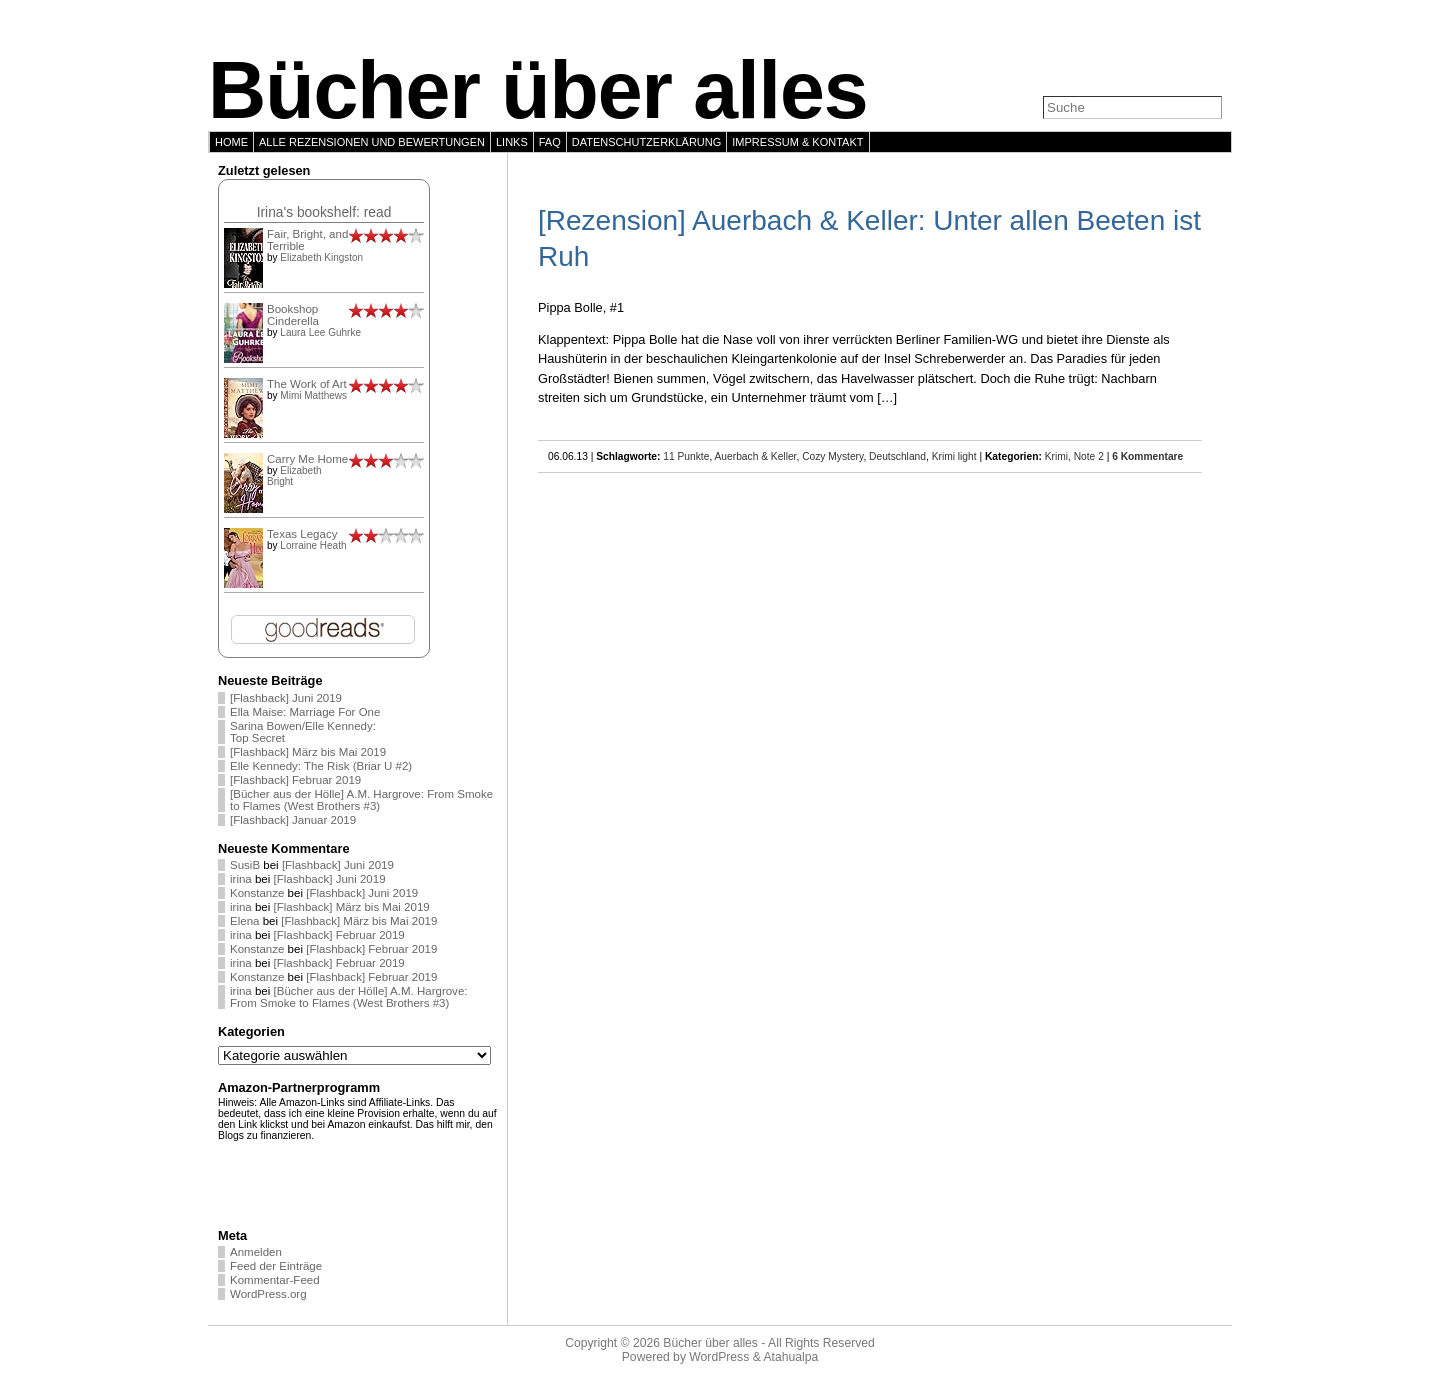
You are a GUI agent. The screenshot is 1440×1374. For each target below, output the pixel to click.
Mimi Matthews (313, 395)
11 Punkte (686, 456)
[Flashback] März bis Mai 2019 (308, 752)
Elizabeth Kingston (321, 257)
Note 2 (1089, 456)
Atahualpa (790, 1357)
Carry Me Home (307, 459)
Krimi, (1059, 456)
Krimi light (954, 456)
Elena (244, 921)
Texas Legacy (302, 534)
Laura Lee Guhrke (320, 332)
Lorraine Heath (313, 545)
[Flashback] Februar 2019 (295, 780)
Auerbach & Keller (756, 456)
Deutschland (897, 456)
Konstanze (257, 893)
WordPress (719, 1357)
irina (241, 879)
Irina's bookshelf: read (324, 212)
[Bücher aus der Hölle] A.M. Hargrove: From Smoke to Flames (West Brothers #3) (361, 800)
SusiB (245, 865)
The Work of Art (307, 384)
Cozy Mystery (832, 456)
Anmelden (256, 1252)
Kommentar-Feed (275, 1280)
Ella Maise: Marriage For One (305, 712)
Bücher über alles (538, 90)
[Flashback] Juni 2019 (286, 698)
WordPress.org (268, 1294)
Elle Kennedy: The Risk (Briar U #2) (321, 766)
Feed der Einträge (276, 1266)
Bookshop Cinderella (293, 315)
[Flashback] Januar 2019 (293, 820)
